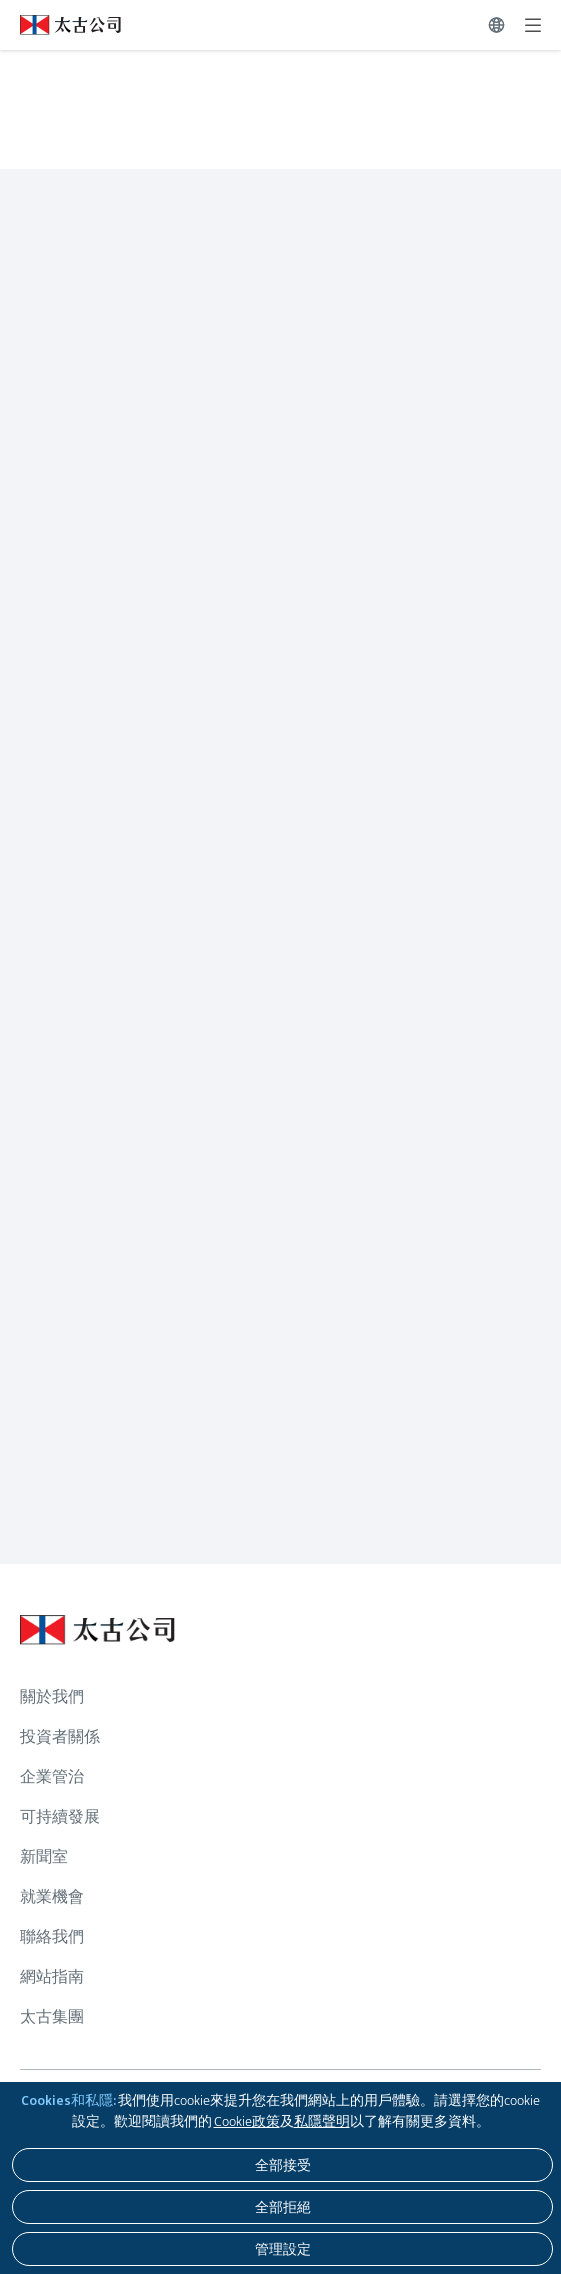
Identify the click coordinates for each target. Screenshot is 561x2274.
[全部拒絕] (282, 2207)
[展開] (533, 25)
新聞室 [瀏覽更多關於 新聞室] (44, 1856)
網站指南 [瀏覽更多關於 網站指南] (52, 1976)
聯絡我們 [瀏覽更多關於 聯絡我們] (52, 1936)
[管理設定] (282, 2249)
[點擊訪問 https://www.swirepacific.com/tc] (60, 25)
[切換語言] (496, 25)
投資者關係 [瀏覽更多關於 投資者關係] (60, 1736)
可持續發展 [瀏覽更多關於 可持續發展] (60, 1816)
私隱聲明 (322, 2121)
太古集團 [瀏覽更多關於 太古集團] (52, 2016)
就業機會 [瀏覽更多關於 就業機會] (52, 1896)
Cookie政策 (247, 2121)
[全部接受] (282, 2165)
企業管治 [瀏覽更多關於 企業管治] (52, 1776)
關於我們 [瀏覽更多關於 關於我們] (52, 1696)
